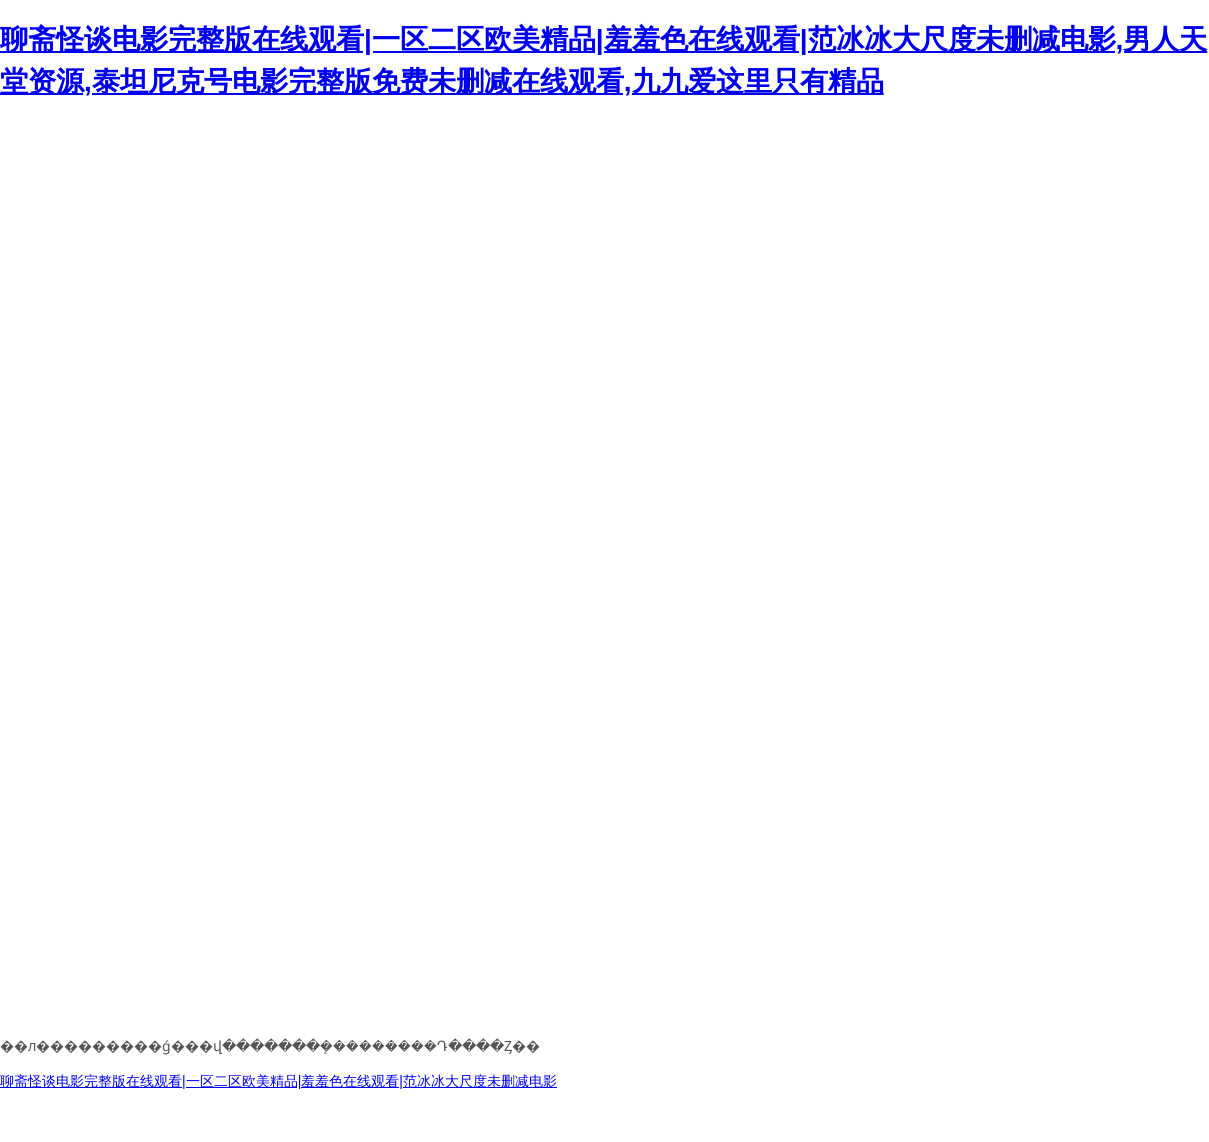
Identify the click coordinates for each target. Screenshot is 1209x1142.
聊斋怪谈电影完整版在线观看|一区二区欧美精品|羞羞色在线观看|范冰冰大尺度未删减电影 (278, 1081)
